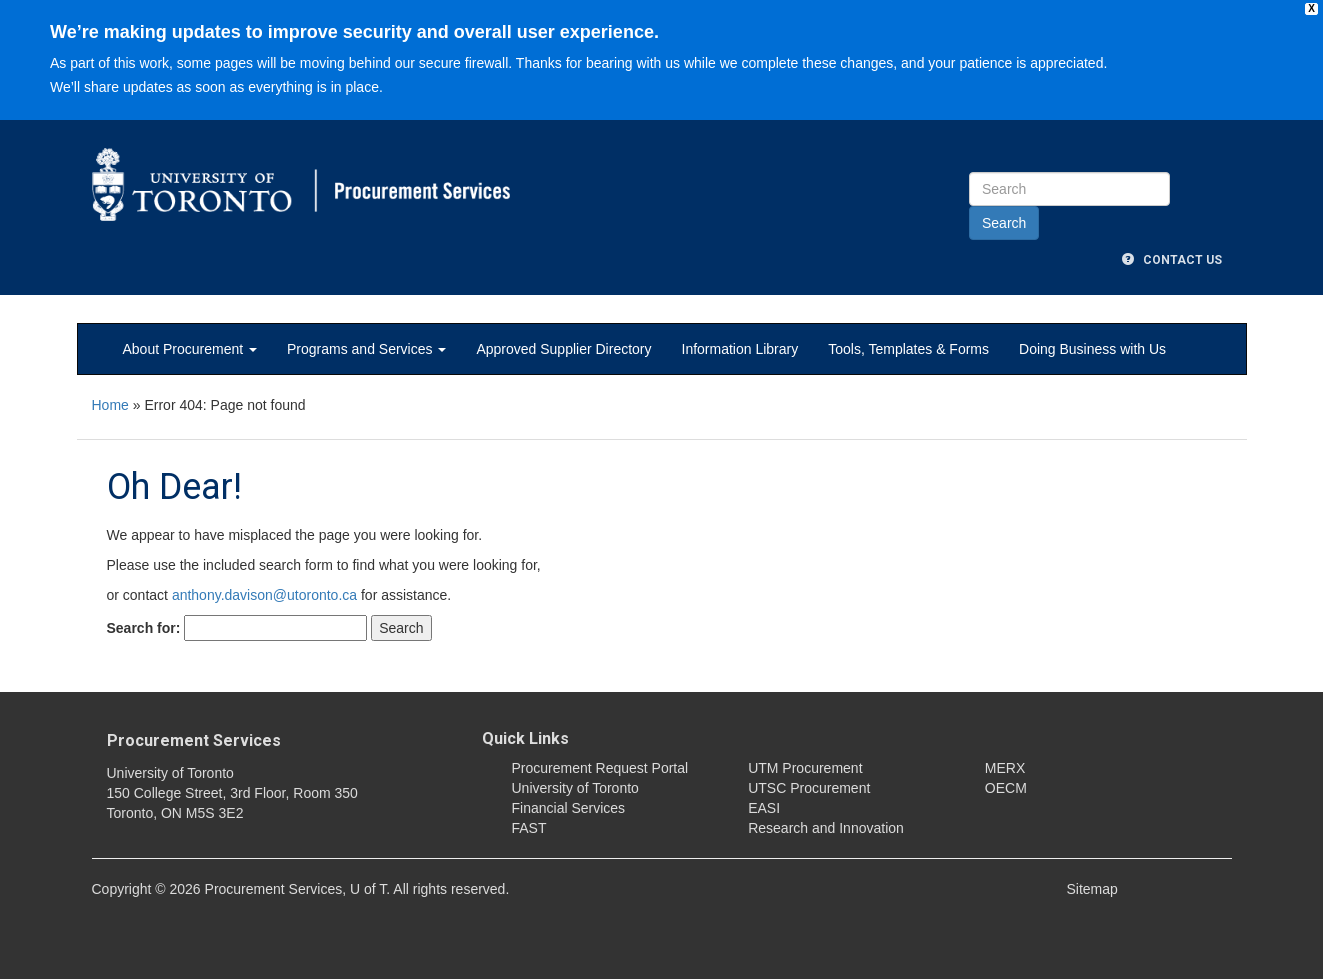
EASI (764, 808)
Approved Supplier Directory (563, 349)
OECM (1006, 788)
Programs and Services (366, 349)
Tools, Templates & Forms (908, 349)
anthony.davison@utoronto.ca (264, 595)
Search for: (144, 628)
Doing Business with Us (1092, 349)
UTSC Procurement (809, 788)
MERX (1005, 768)
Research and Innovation (826, 828)
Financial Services (569, 808)
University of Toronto (575, 788)
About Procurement (190, 349)
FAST (529, 828)
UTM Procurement (805, 768)
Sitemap (1092, 889)
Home (110, 405)
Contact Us (1172, 260)
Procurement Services (194, 740)
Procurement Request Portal (600, 768)
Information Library (740, 349)
